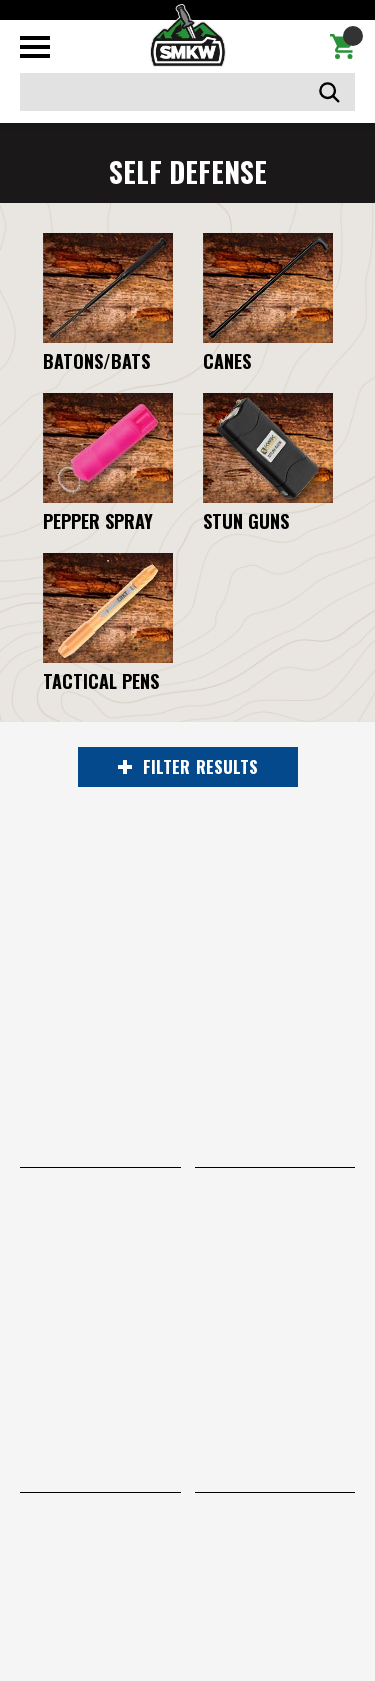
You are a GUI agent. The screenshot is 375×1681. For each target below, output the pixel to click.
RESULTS (188, 767)
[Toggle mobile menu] (35, 47)
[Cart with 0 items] (342, 47)
